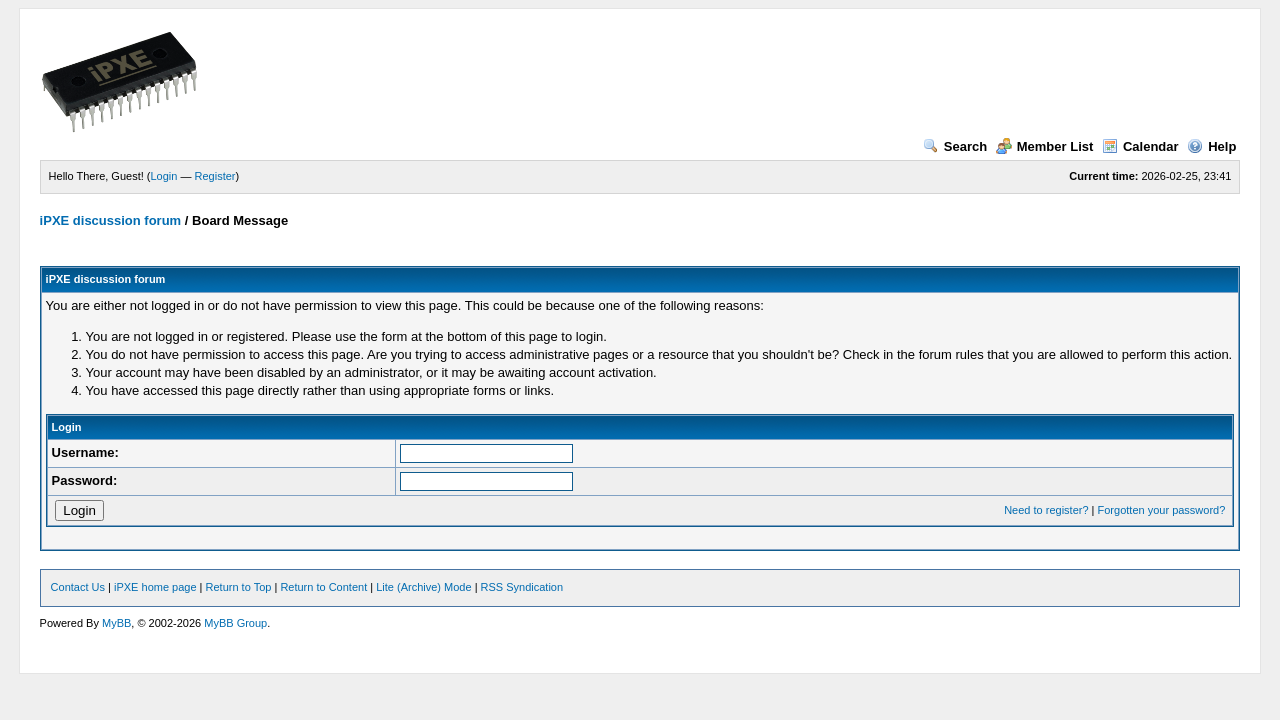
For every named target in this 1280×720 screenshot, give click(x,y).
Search (955, 146)
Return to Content (323, 587)
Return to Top (239, 587)
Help (1211, 146)
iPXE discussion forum (111, 220)
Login (164, 176)
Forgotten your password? (1162, 510)
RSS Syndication (522, 587)
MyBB (116, 623)
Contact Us (78, 587)
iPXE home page (155, 587)
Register (215, 176)
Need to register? (1046, 510)
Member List (1045, 146)
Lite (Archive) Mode (423, 587)
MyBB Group (235, 623)
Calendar (1140, 146)
